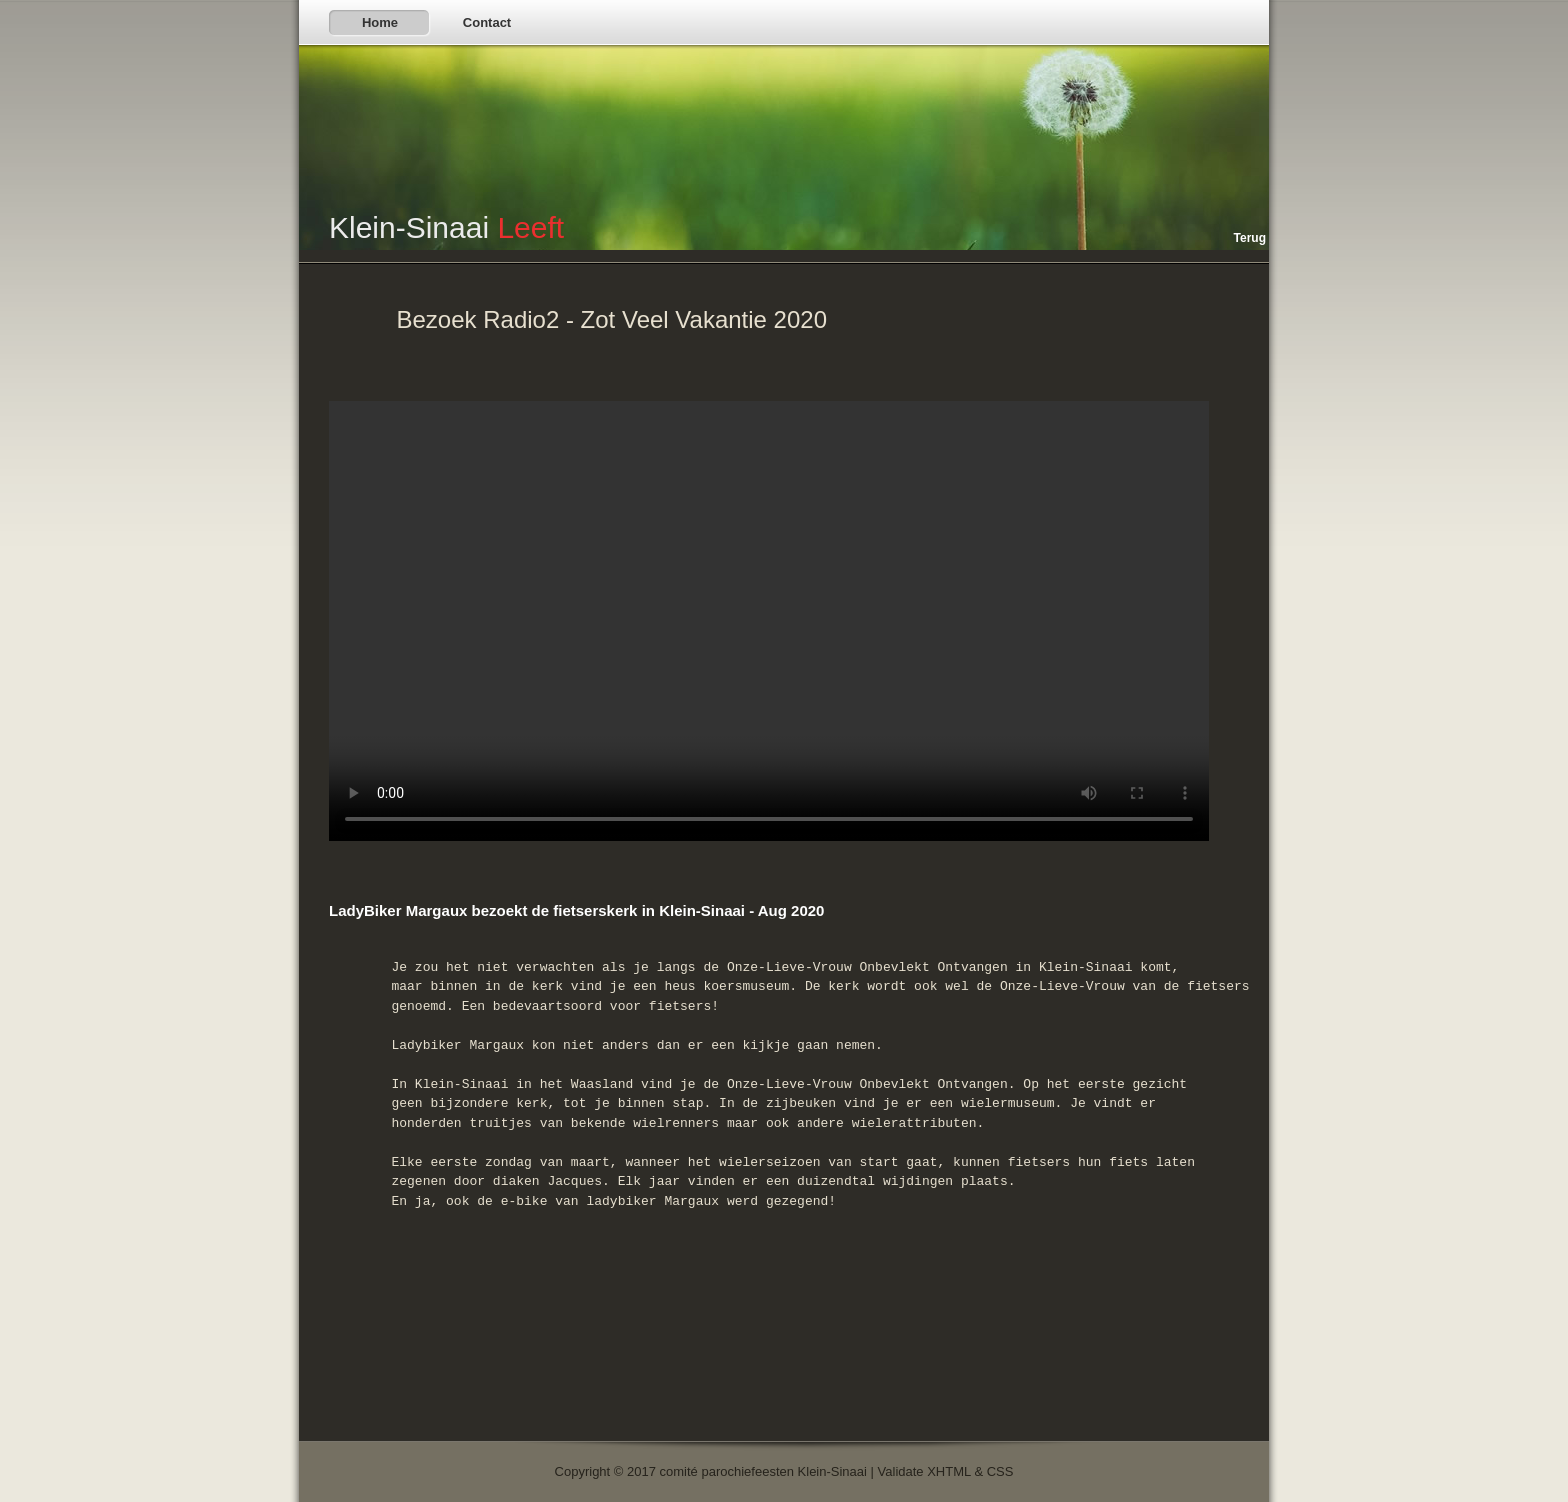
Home (380, 22)
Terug (1250, 238)
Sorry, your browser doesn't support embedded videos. (769, 621)
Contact (487, 22)
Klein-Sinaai (446, 227)
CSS (1000, 1471)
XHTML (949, 1471)
